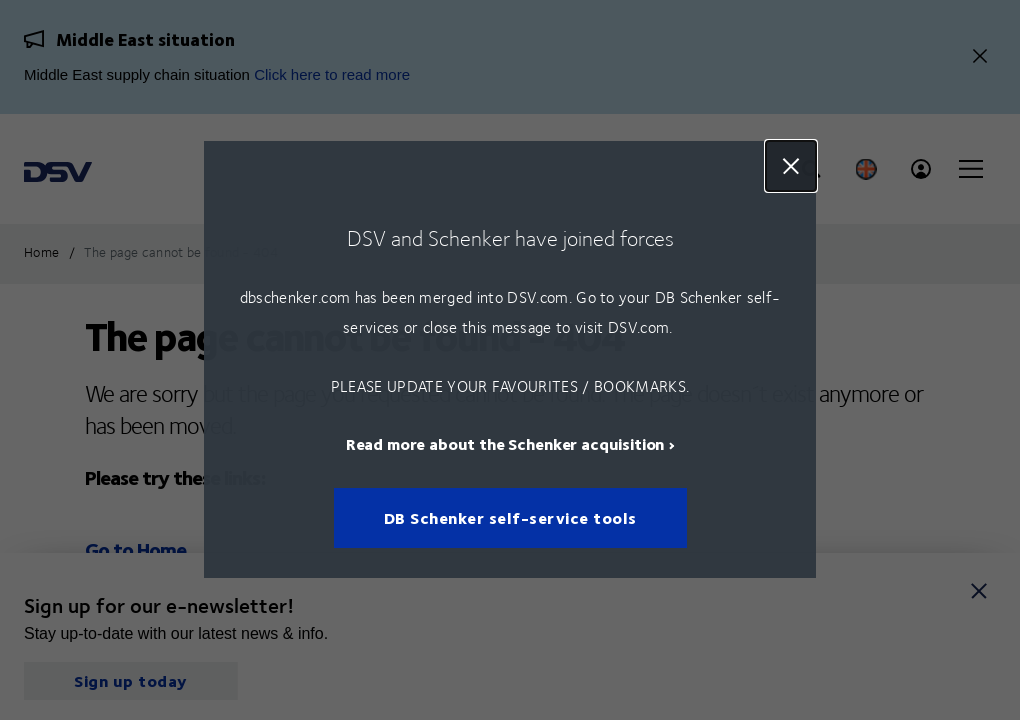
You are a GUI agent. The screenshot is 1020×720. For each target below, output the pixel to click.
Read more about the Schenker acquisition (505, 444)
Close (791, 166)
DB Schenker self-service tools (510, 518)
